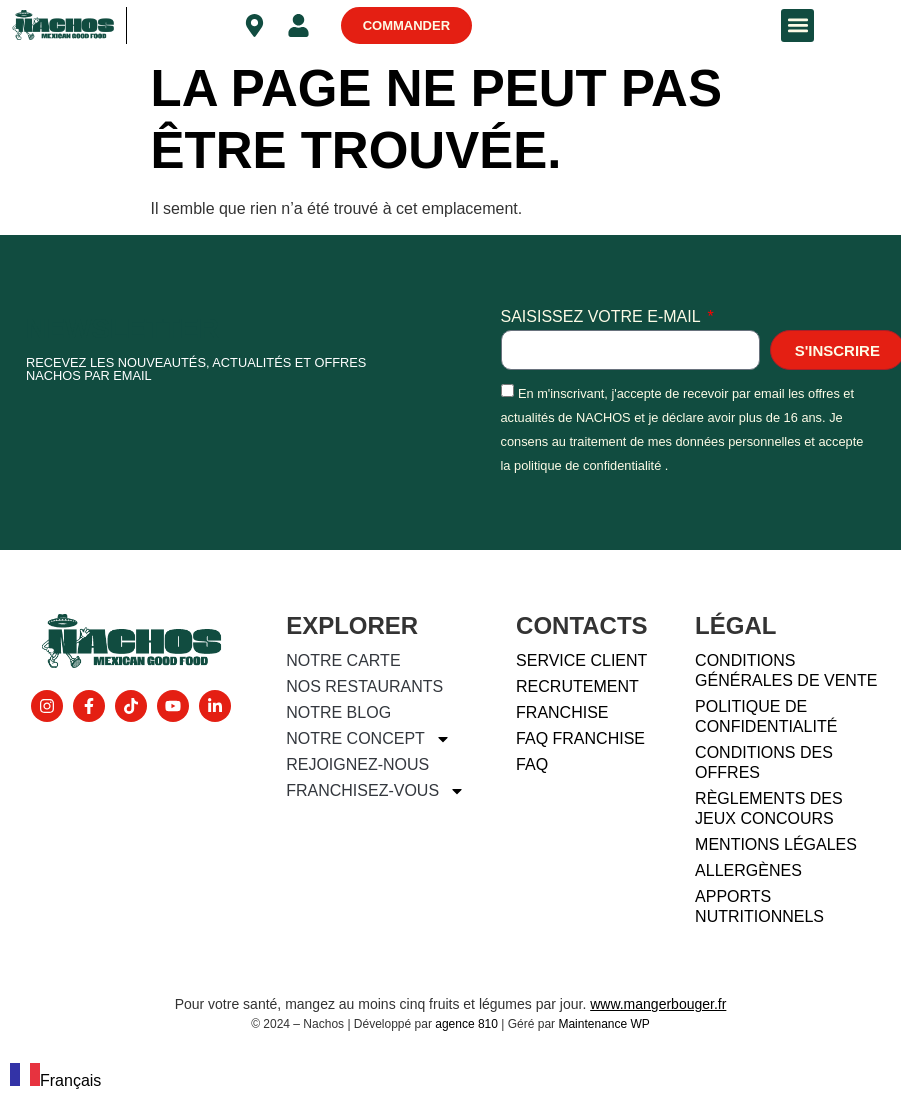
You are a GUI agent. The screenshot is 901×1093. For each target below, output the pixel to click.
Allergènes (748, 870)
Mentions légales (776, 844)
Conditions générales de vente (786, 670)
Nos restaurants (364, 686)
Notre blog (338, 712)
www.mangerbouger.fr (658, 1004)
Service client (581, 660)
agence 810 (466, 1024)
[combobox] (55, 1078)
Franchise (562, 712)
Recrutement (577, 686)
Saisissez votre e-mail (603, 317)
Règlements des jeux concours (769, 808)
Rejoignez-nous (357, 764)
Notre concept (368, 739)
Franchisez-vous (375, 791)
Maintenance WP (603, 1024)
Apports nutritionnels (759, 906)
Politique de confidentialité (766, 716)
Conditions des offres (764, 762)
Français (55, 1080)
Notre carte (343, 660)
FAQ (532, 764)
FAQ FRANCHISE (580, 738)
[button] (797, 25)
